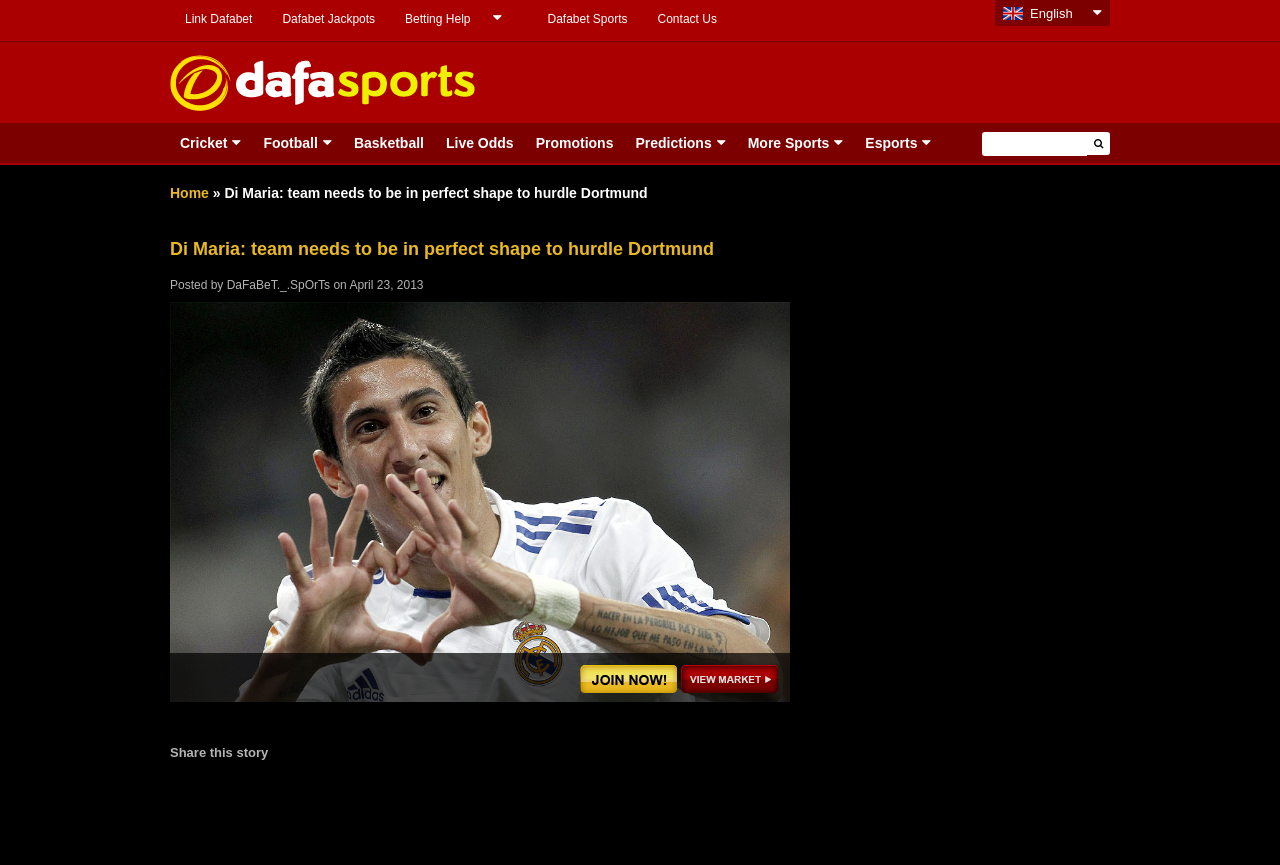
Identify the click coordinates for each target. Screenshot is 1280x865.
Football (290, 143)
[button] (1098, 143)
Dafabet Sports (587, 19)
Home (189, 193)
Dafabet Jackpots (328, 19)
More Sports (789, 143)
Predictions (673, 143)
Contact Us (687, 19)
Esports (891, 143)
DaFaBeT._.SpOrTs (278, 285)
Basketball (389, 143)
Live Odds (480, 143)
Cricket (203, 143)
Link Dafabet (218, 19)
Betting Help (437, 19)
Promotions (575, 143)
